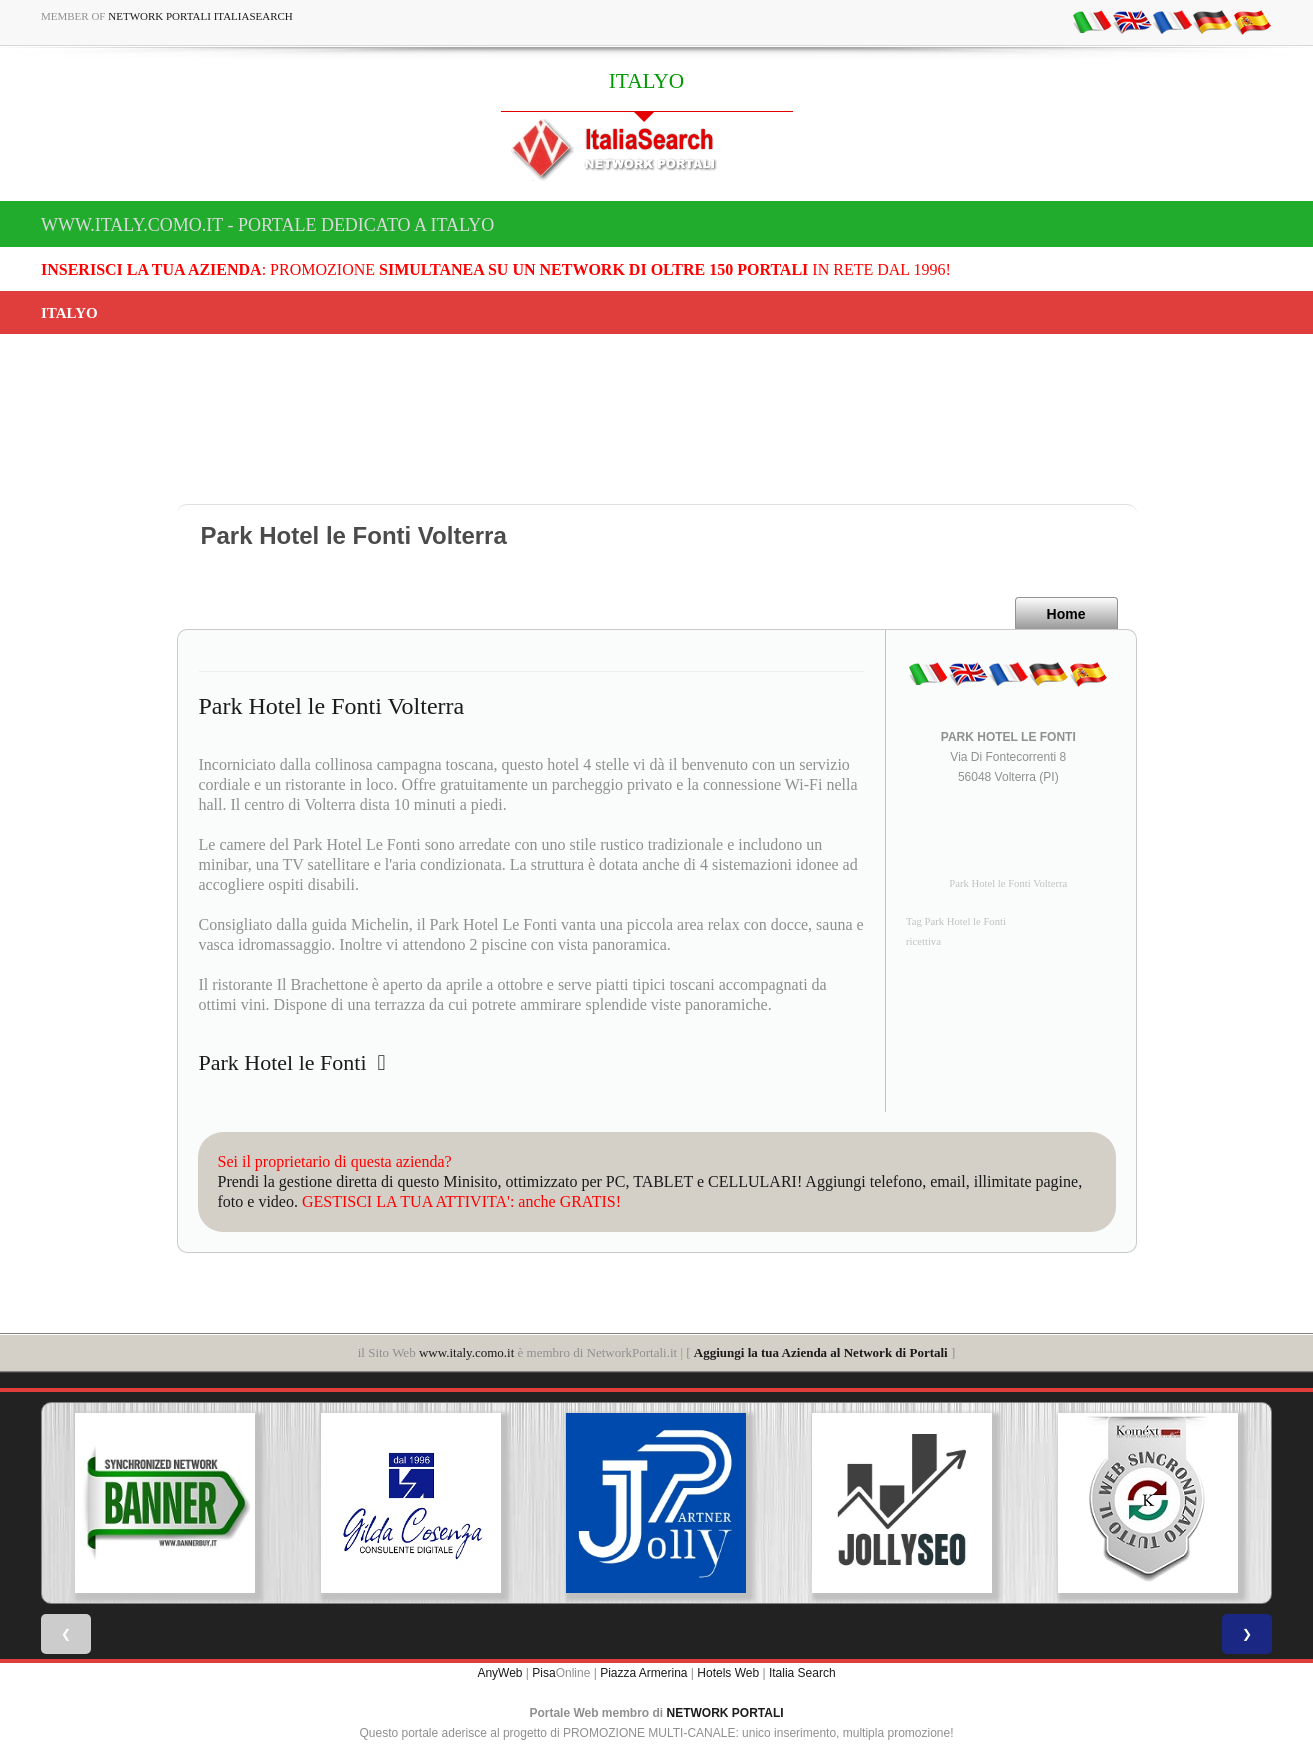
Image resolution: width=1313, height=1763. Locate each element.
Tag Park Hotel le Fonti (956, 921)
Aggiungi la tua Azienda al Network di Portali (821, 1352)
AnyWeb (499, 1673)
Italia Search (802, 1673)
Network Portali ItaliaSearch (200, 16)
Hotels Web (728, 1673)
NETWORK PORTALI (725, 1713)
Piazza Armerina (643, 1673)
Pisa (543, 1673)
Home (1066, 614)
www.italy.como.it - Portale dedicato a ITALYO (267, 225)
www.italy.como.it (466, 1352)
